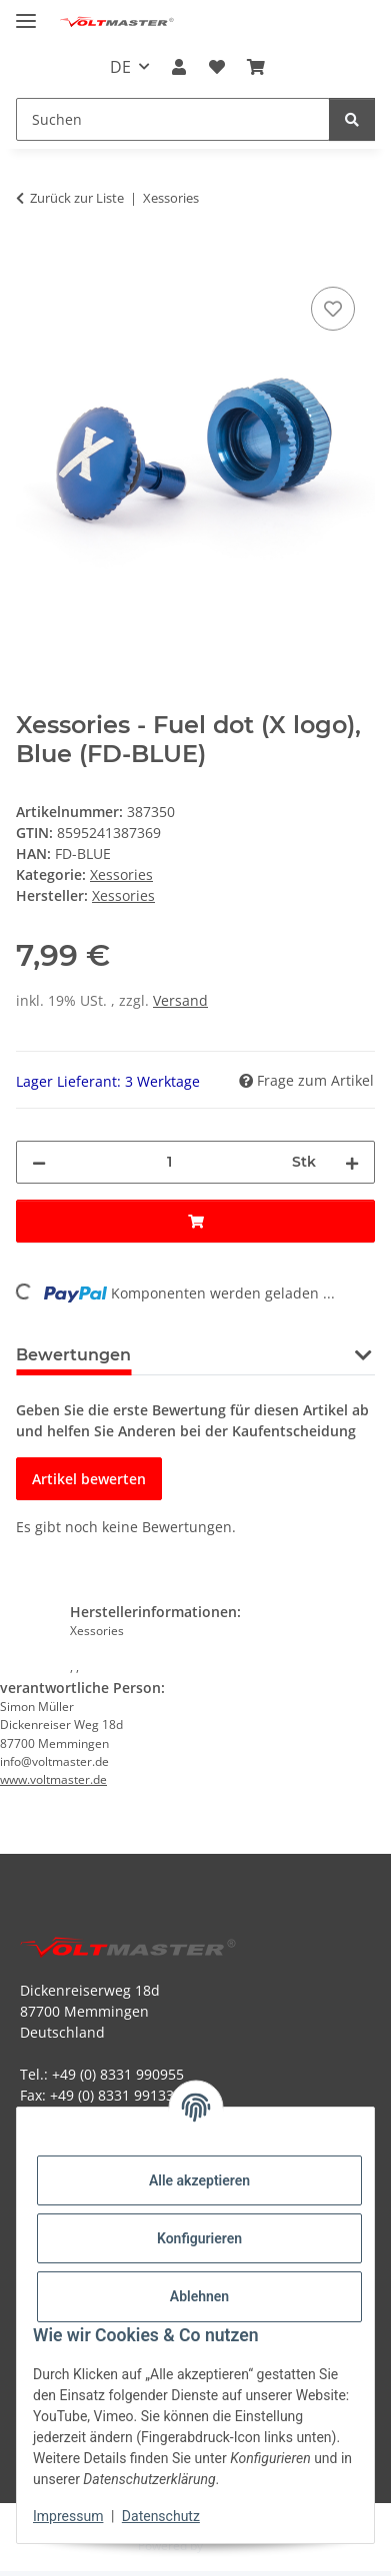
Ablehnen (199, 2296)
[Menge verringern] (39, 1162)
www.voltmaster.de (53, 1779)
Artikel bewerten (89, 1478)
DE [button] (120, 67)
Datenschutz (161, 2516)
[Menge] (169, 1162)
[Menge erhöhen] (352, 1162)
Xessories (121, 874)
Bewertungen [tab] (73, 1354)
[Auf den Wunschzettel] (333, 309)
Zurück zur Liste (77, 198)
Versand (180, 1000)
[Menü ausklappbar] (26, 12)
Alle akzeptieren (199, 2180)
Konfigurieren (199, 2238)
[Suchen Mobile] (173, 119)
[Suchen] (352, 119)
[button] (179, 67)
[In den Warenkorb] (32, 260)
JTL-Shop (230, 2545)
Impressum (68, 2516)
